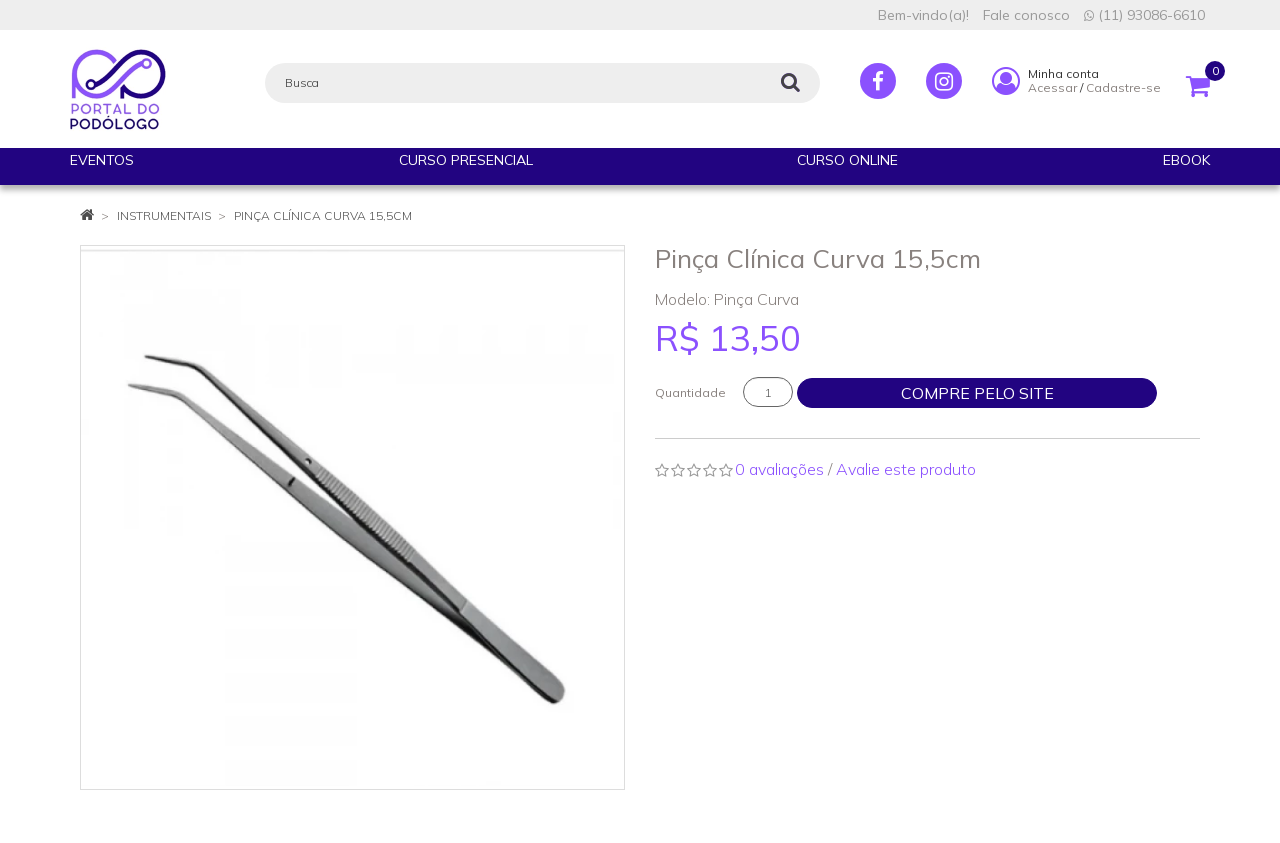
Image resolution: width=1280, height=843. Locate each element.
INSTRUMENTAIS (164, 215)
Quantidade (690, 392)
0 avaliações (779, 469)
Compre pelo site (977, 393)
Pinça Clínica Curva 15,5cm (323, 215)
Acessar (1052, 87)
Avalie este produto (906, 469)
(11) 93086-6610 (1144, 15)
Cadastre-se (1123, 87)
